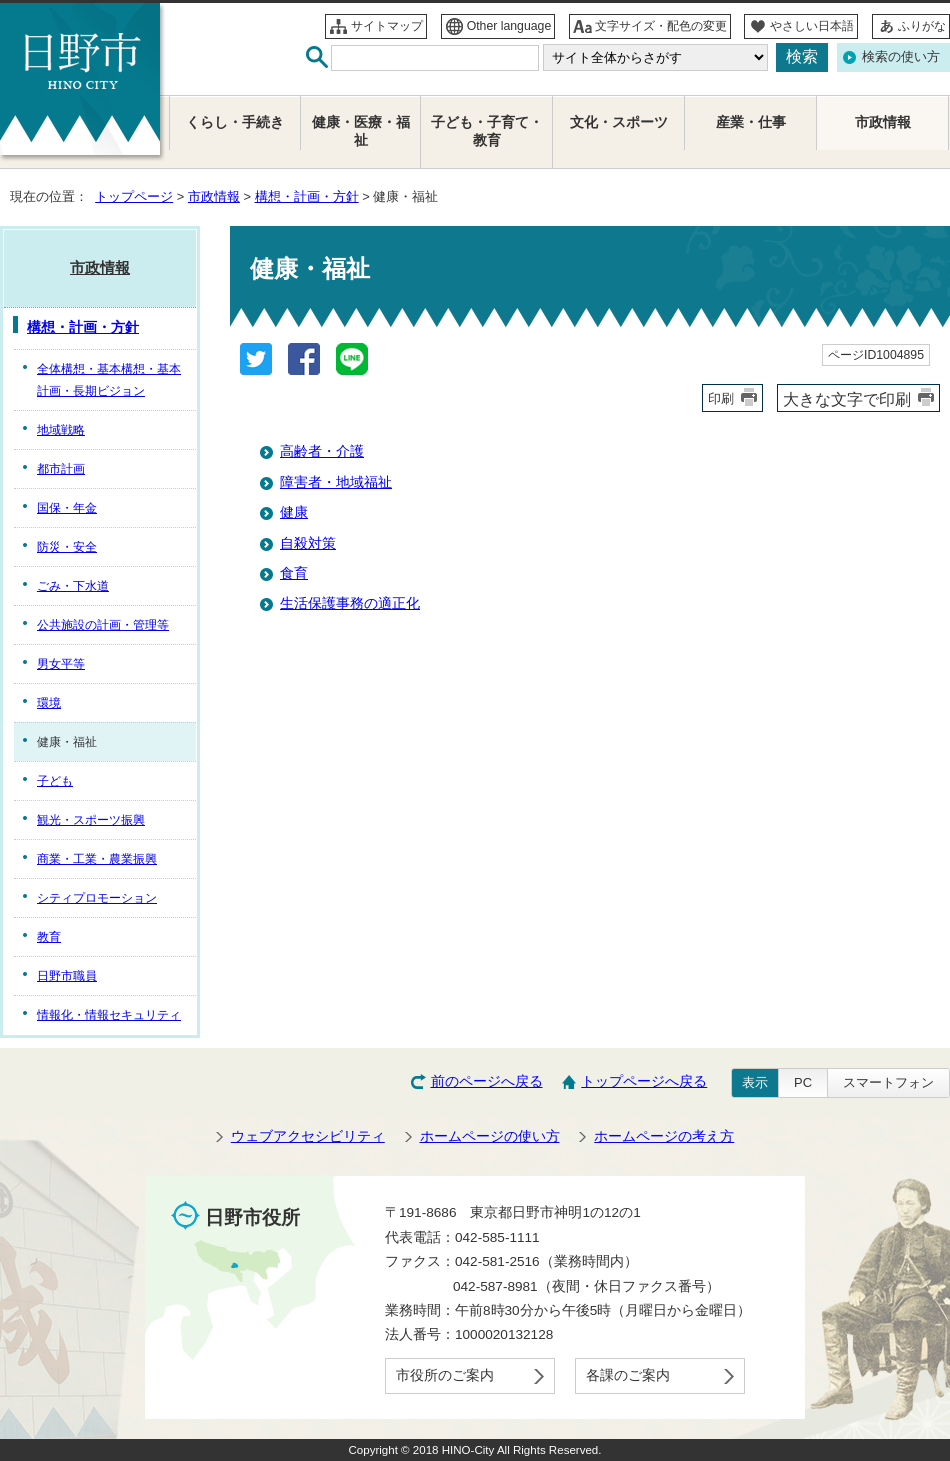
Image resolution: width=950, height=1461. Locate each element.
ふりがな (922, 26)
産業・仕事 (751, 122)
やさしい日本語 (812, 26)
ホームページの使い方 (490, 1136)
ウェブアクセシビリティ (308, 1136)
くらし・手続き (235, 122)
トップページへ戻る (644, 1081)
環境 (49, 703)
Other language (509, 26)
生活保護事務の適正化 (350, 603)
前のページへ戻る (487, 1081)
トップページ (134, 196)
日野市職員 (67, 976)
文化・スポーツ (619, 122)
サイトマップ (387, 26)
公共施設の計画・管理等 (103, 625)
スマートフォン (888, 1082)
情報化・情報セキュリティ (109, 1015)
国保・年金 (67, 508)
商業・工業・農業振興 (97, 859)
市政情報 (214, 196)
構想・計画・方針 (307, 196)
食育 (294, 573)
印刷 (721, 398)
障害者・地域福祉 (336, 482)
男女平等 (61, 664)
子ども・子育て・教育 (487, 131)
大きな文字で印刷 (847, 399)
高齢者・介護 (322, 451)
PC (803, 1082)
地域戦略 (61, 430)
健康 (294, 512)
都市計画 (61, 469)
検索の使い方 (901, 56)
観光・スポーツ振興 (91, 820)
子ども (55, 781)
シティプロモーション (97, 898)
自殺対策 (308, 543)
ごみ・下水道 (73, 586)
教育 (49, 937)
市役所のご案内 (445, 1375)
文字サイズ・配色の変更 (661, 26)
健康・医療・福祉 (361, 131)
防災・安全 (67, 547)
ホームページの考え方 (664, 1136)
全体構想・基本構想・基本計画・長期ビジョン (109, 380)
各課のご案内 (628, 1375)
